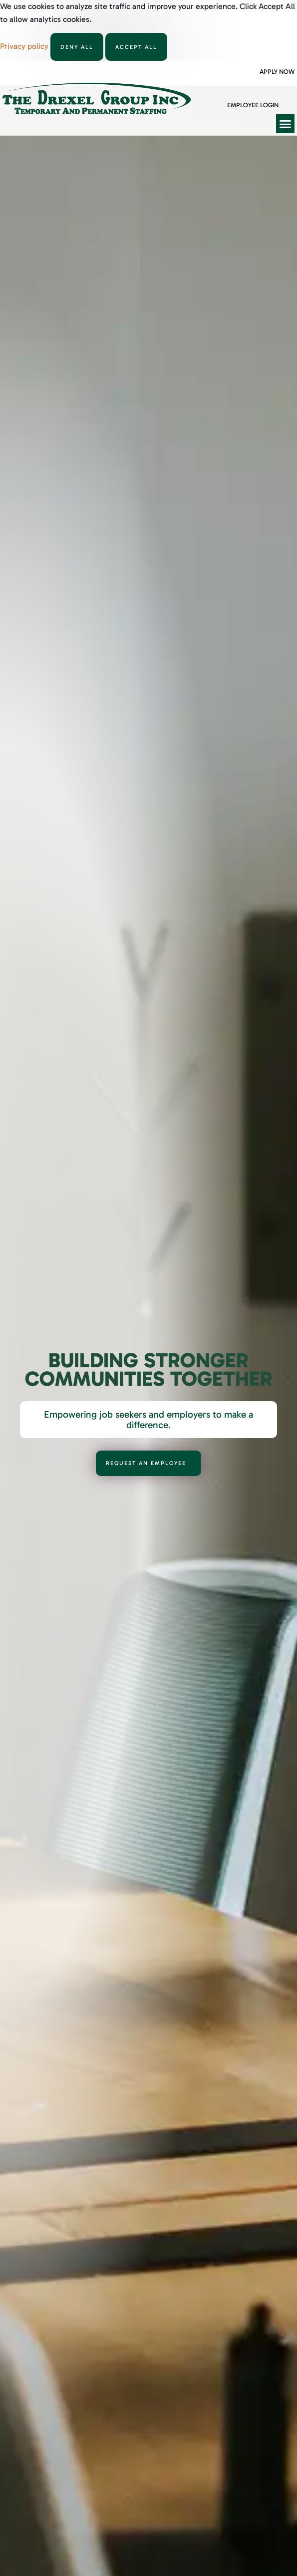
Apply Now (277, 71)
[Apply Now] (263, 61)
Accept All (136, 46)
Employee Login (253, 105)
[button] (285, 123)
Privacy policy (25, 46)
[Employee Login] (230, 95)
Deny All (76, 46)
